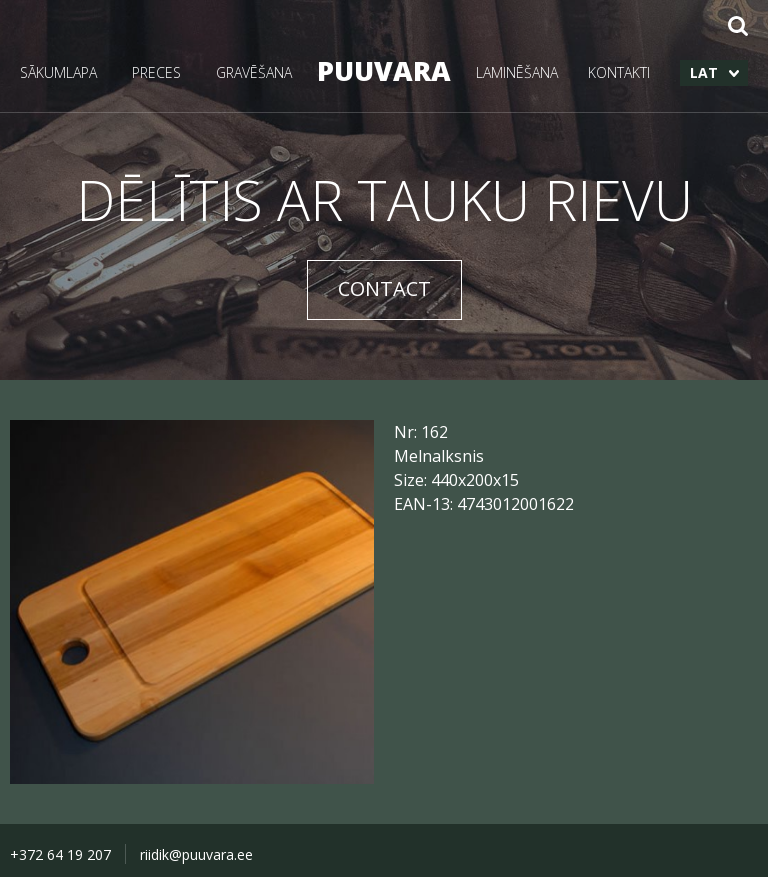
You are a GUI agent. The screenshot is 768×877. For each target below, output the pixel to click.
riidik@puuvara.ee (196, 854)
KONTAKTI (619, 72)
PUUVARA (384, 70)
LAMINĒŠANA (517, 72)
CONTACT (384, 288)
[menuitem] (714, 73)
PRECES (156, 72)
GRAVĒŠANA (254, 72)
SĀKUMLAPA (58, 72)
